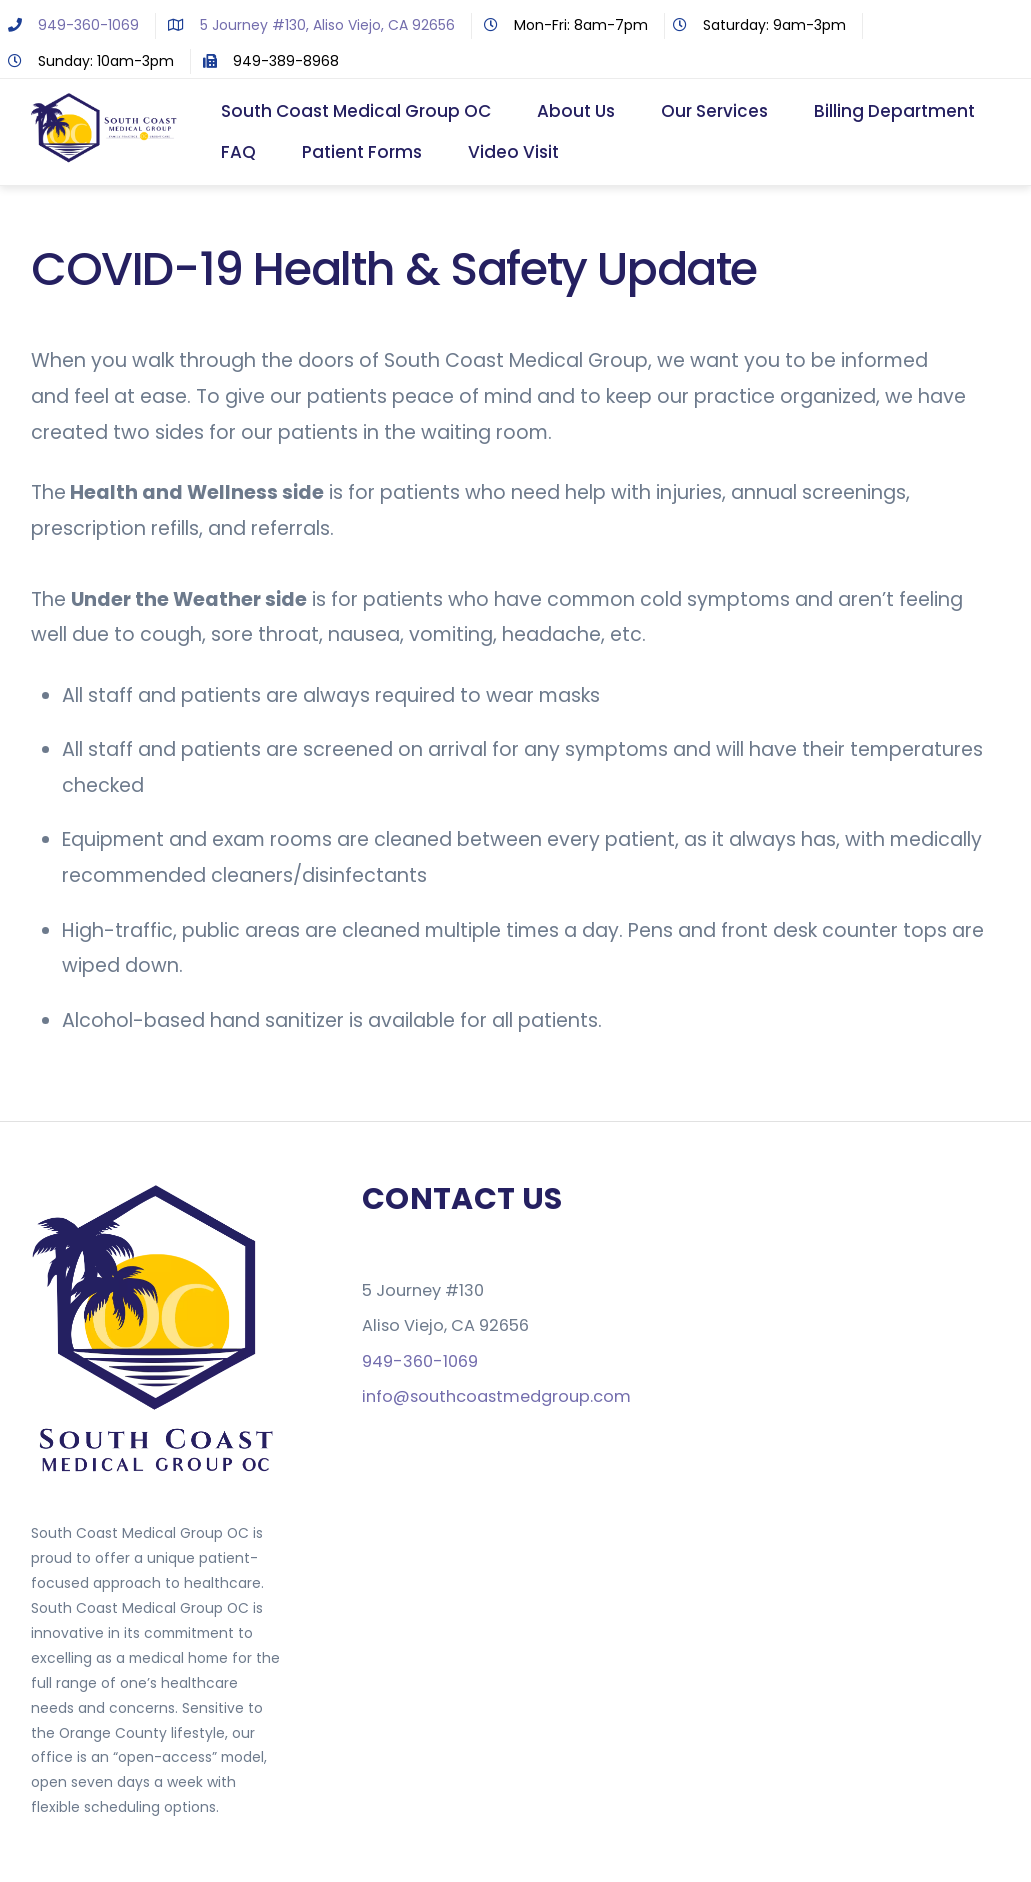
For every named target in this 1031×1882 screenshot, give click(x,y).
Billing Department (894, 111)
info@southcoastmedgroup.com (496, 1396)
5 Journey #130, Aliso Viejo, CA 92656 (307, 25)
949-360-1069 (69, 25)
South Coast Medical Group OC (356, 111)
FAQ (238, 152)
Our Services (714, 111)
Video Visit (513, 152)
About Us (576, 111)
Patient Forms (362, 152)
